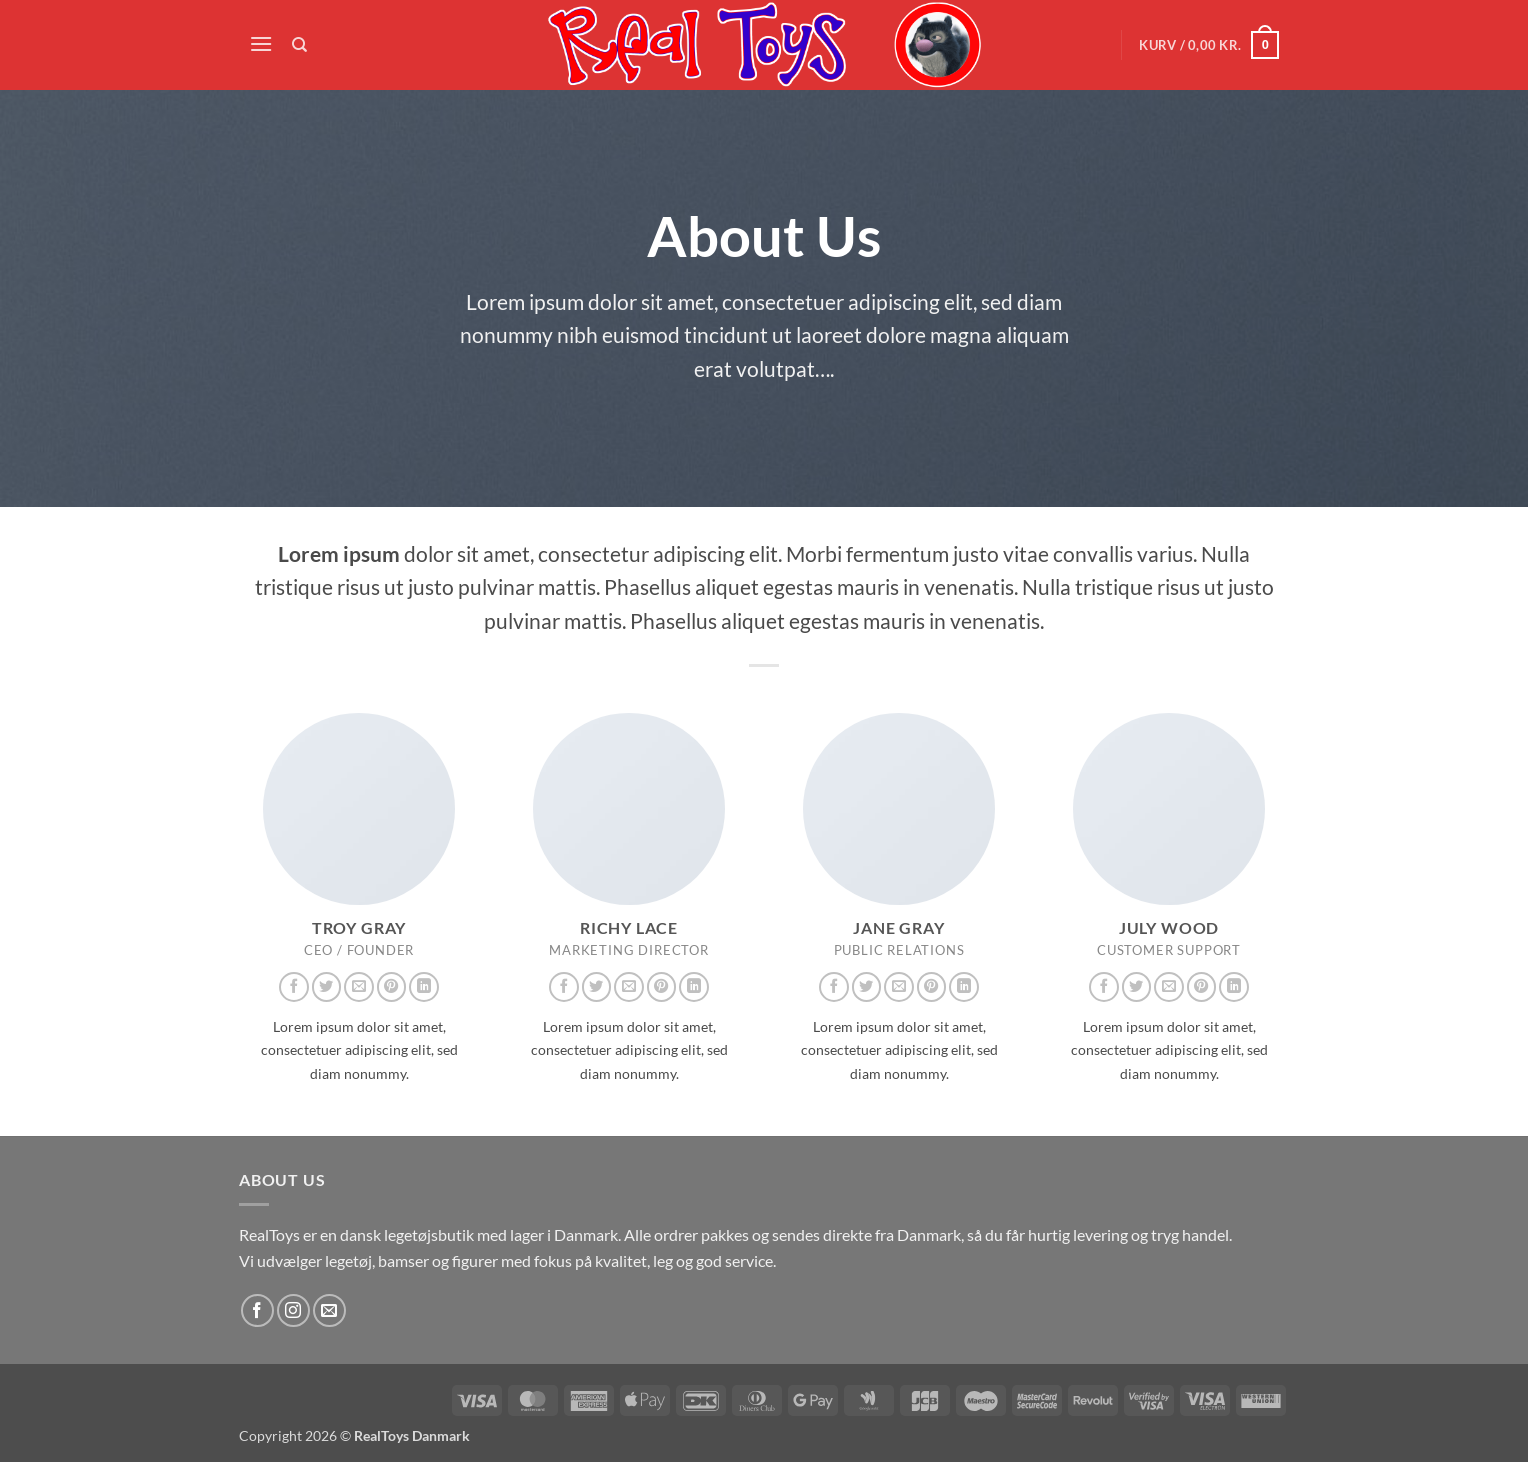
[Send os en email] (359, 987)
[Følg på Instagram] (293, 1310)
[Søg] (300, 45)
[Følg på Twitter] (327, 987)
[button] (261, 43)
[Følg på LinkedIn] (424, 987)
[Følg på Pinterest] (392, 987)
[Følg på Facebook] (294, 987)
